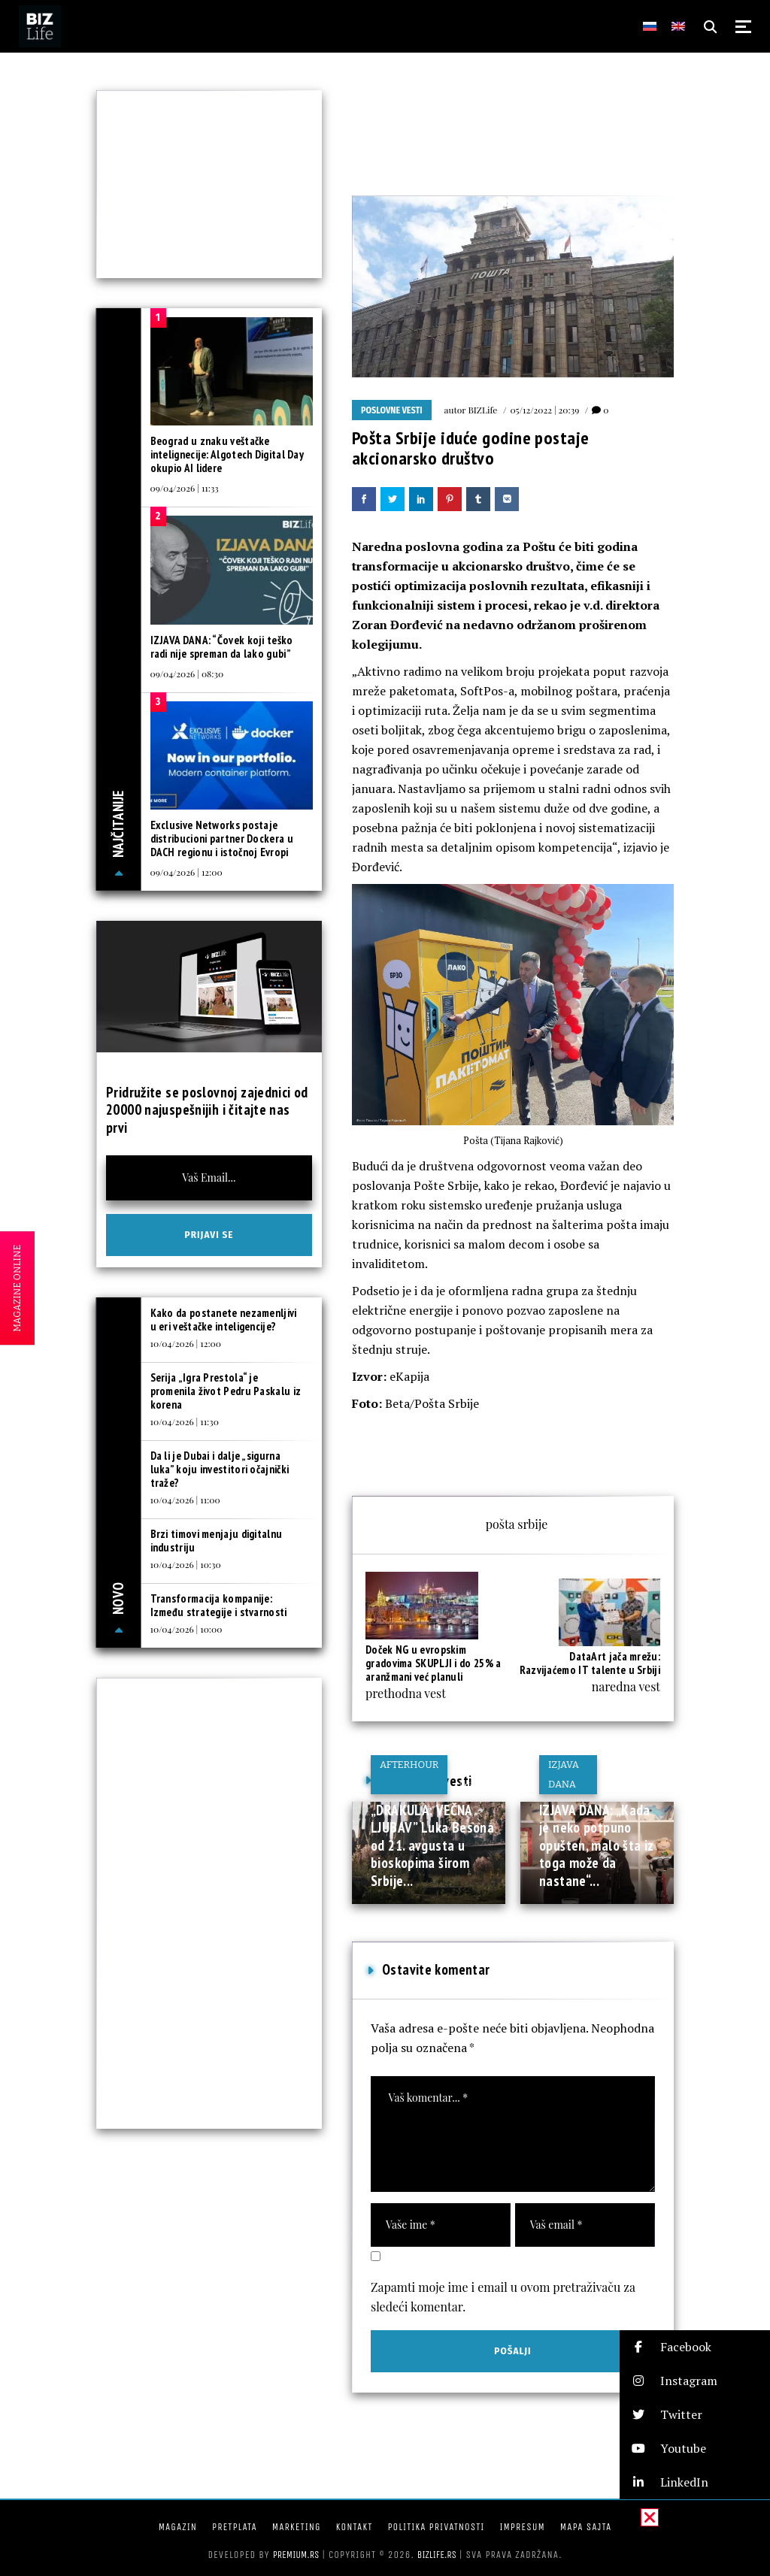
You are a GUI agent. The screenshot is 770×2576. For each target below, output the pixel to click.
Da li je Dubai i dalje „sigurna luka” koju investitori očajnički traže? (220, 1469)
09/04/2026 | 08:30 (187, 673)
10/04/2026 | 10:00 (186, 1629)
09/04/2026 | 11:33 (184, 488)
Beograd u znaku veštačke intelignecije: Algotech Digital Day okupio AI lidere (227, 454)
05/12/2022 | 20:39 (544, 410)
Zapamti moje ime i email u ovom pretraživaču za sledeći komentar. (503, 2296)
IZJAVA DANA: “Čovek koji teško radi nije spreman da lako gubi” (221, 647)
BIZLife (482, 410)
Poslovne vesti (392, 410)
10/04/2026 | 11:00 (185, 1500)
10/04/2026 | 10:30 (185, 1564)
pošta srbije (517, 1524)
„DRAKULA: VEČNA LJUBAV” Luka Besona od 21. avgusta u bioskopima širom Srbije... (432, 1845)
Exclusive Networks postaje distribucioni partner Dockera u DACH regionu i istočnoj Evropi (221, 838)
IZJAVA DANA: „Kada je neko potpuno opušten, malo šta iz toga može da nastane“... (596, 1845)
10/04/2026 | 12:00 (185, 1343)
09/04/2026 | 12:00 (186, 872)
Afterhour (409, 1764)
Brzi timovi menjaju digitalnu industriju (216, 1540)
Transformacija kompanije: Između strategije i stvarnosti (218, 1605)
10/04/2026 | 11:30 (184, 1421)
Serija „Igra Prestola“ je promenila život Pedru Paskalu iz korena (226, 1391)
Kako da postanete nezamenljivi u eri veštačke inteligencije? (223, 1319)
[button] (695, 2347)
